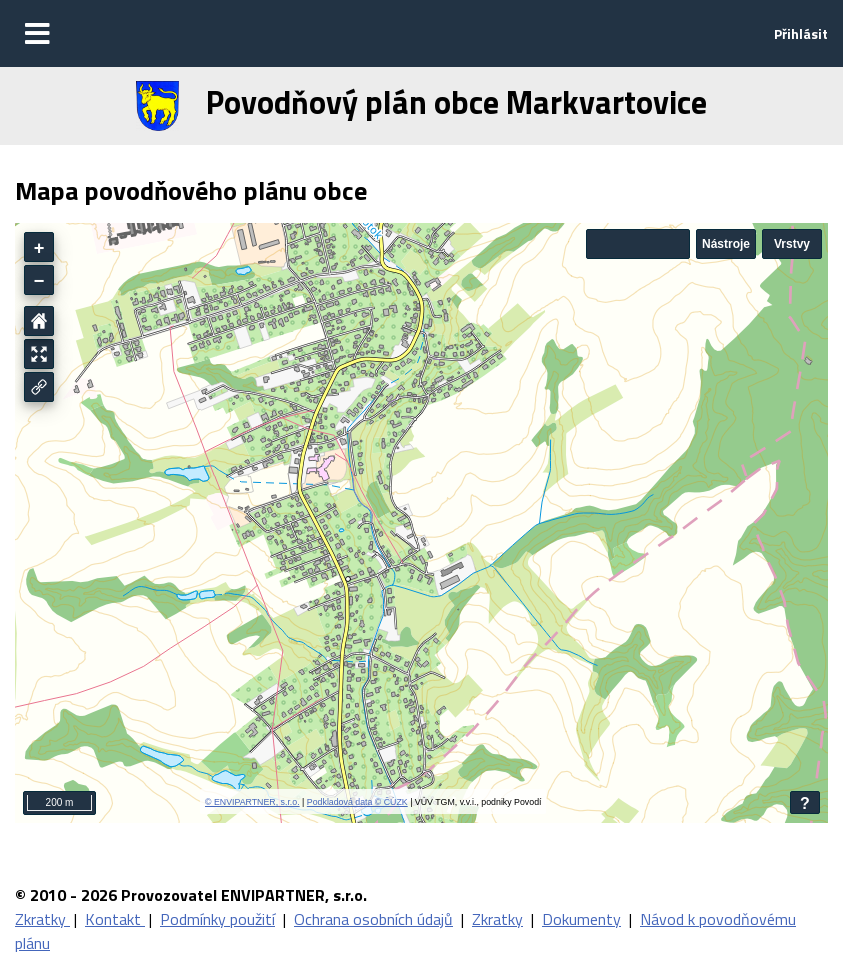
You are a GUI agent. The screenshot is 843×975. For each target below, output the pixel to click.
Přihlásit (801, 33)
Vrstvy (792, 244)
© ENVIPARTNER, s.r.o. (252, 802)
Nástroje (726, 244)
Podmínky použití (217, 919)
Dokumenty (581, 919)
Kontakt (115, 919)
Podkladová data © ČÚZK (357, 802)
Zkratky (42, 919)
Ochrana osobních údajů (373, 919)
